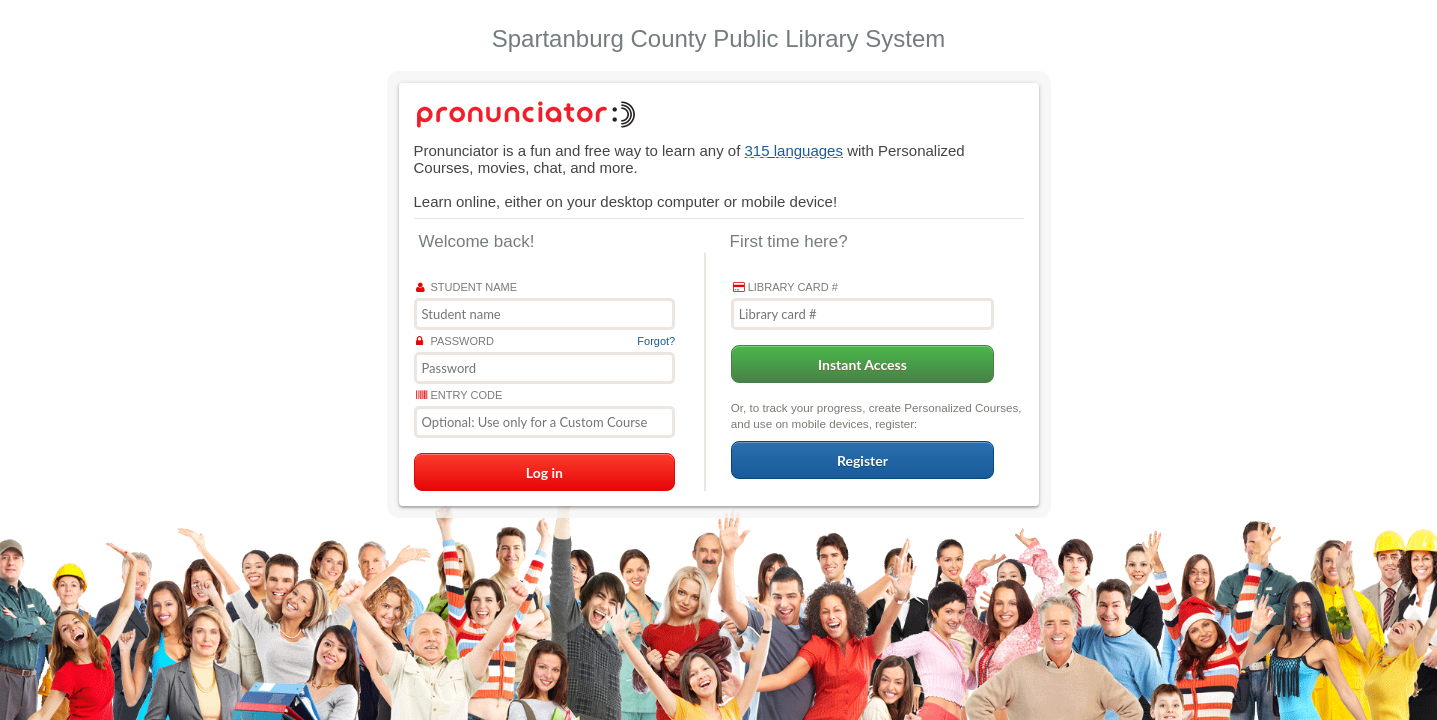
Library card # (785, 287)
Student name (467, 287)
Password (455, 341)
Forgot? (656, 341)
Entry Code (459, 395)
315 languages (794, 150)
